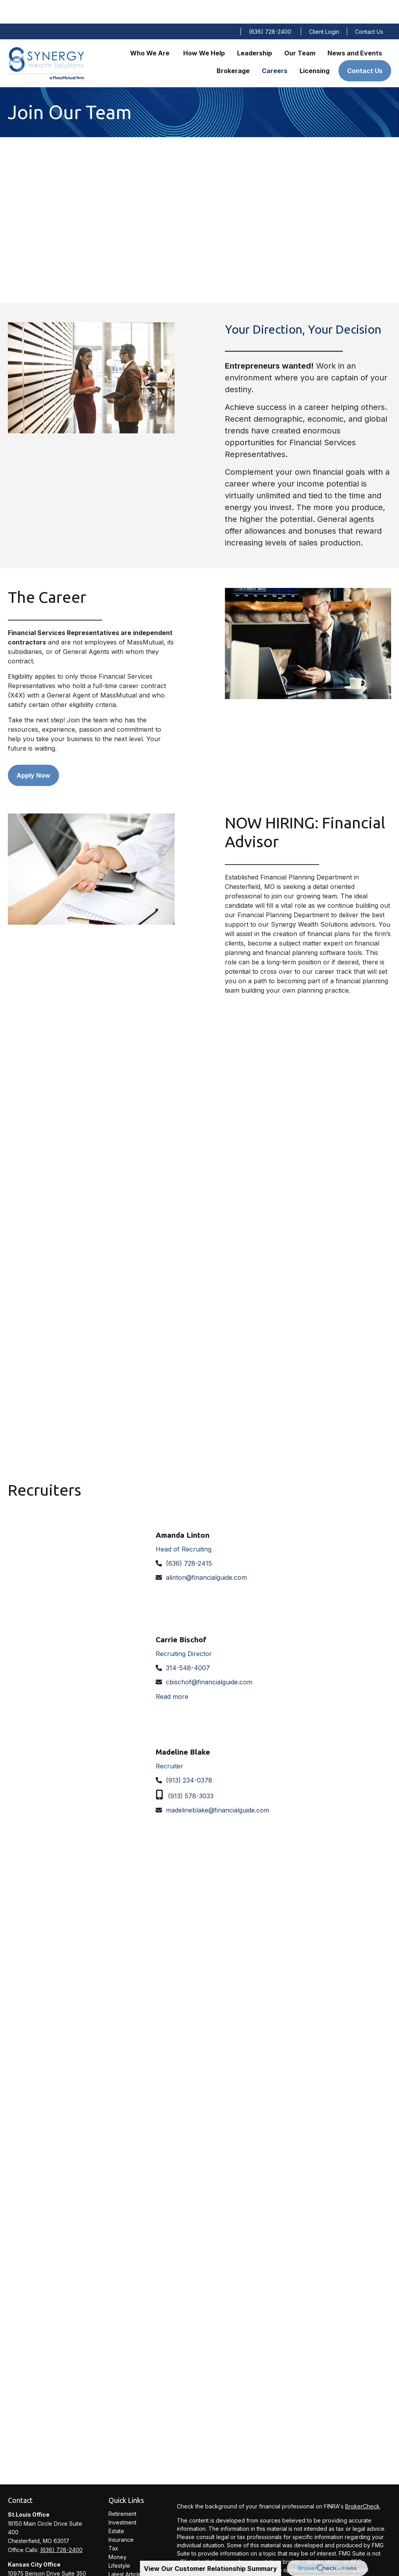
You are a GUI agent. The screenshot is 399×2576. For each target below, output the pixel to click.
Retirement (122, 2490)
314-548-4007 (188, 1644)
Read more (172, 1673)
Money (117, 2533)
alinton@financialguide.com (206, 1554)
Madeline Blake (183, 1728)
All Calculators (126, 2568)
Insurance (121, 2516)
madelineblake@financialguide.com (217, 1786)
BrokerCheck (362, 2482)
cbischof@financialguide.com (209, 1658)
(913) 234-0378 (189, 1757)
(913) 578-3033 (190, 1772)
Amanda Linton (183, 1511)
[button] (150, 29)
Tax (113, 2524)
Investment (122, 2498)
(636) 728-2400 (270, 8)
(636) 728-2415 (189, 1540)
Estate (116, 2507)
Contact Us (369, 8)
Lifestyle (119, 2542)
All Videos (121, 2559)
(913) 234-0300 (60, 2567)
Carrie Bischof (181, 1616)
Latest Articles (126, 2550)
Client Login (324, 8)
